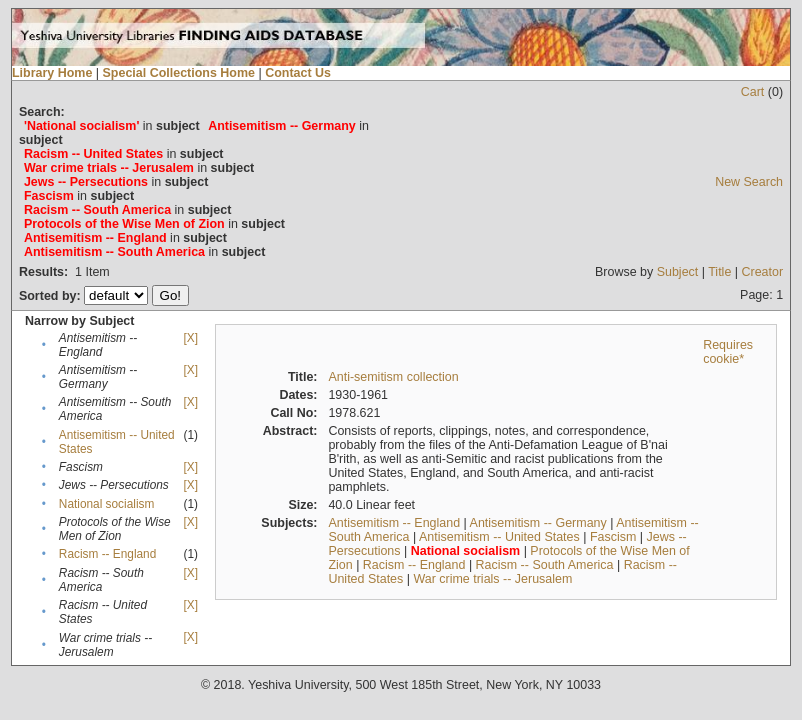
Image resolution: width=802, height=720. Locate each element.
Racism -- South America (545, 565)
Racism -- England (107, 554)
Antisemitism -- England (394, 523)
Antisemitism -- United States (499, 537)
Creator (762, 272)
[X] (190, 338)
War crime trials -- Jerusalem (492, 579)
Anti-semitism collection (393, 377)
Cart (753, 92)
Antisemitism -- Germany (538, 523)
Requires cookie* (728, 352)
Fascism (613, 537)
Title (719, 272)
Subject (678, 272)
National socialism (106, 504)
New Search (749, 182)
